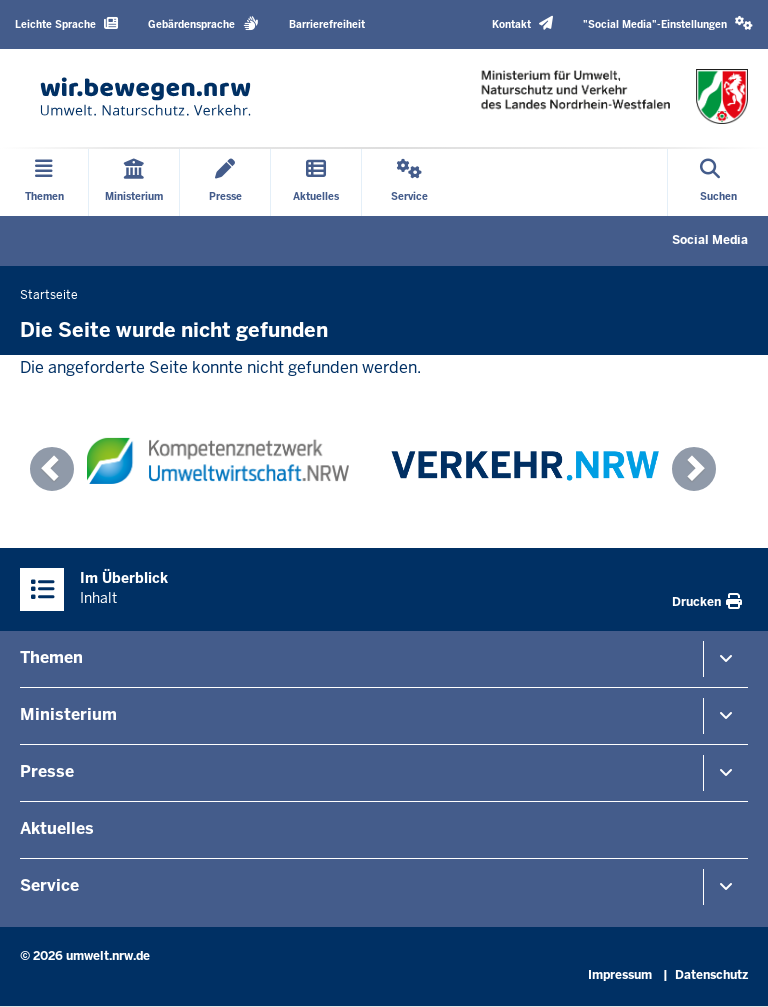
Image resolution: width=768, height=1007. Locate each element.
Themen (51, 657)
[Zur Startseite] (145, 96)
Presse (47, 771)
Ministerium (68, 714)
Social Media (710, 240)
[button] (668, 24)
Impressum (620, 975)
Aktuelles (57, 828)
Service (49, 885)
